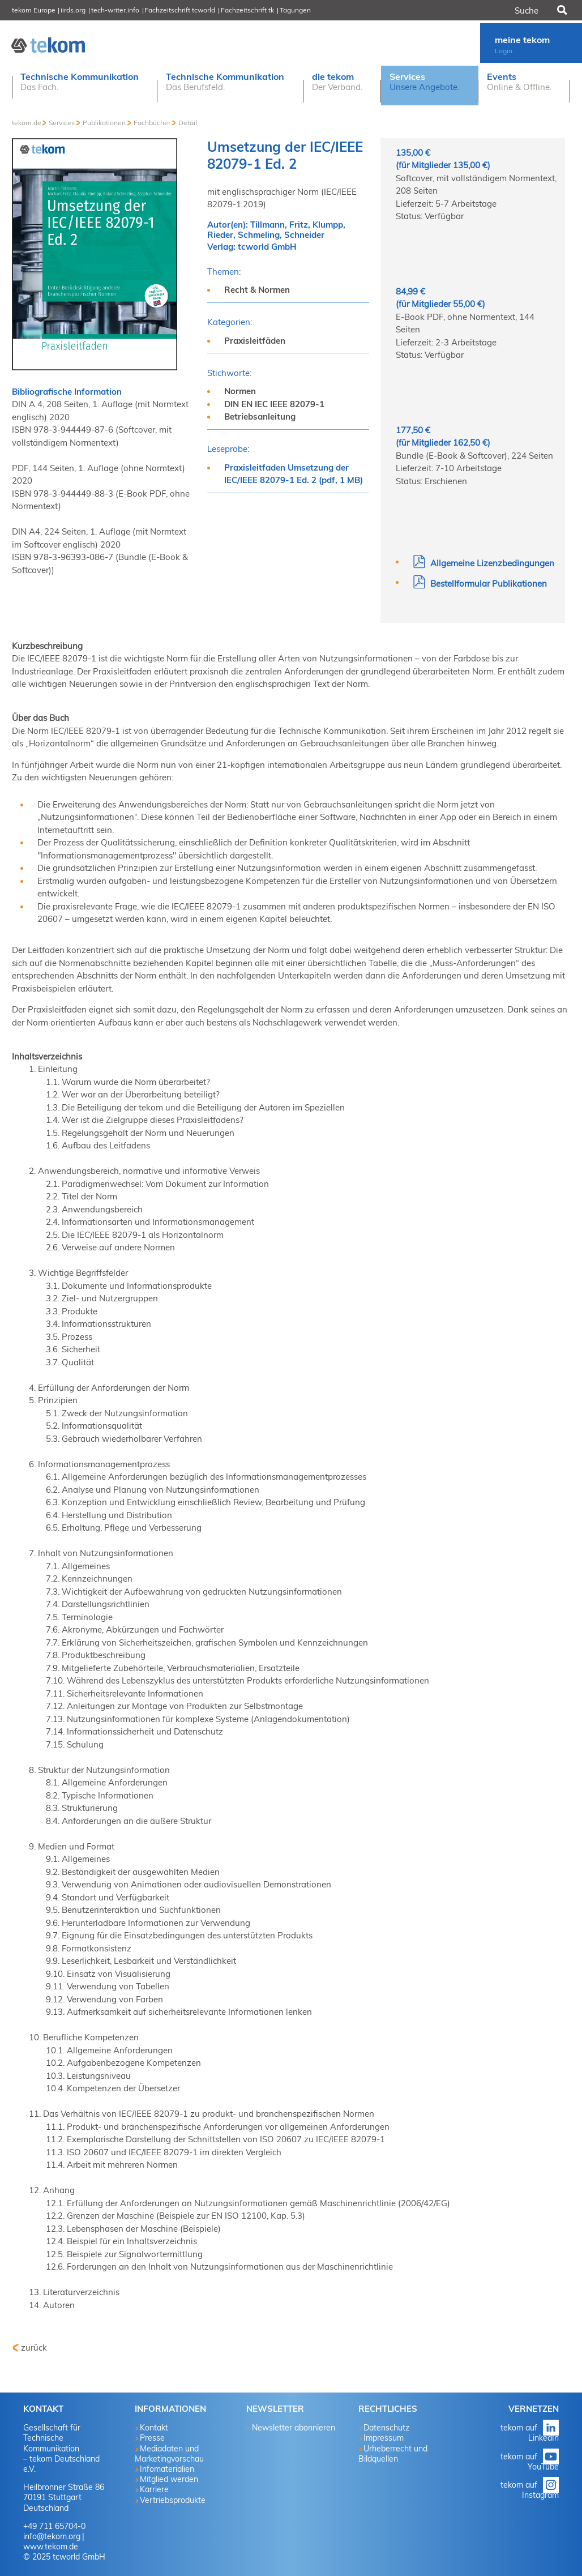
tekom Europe (33, 10)
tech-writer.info (115, 10)
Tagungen (295, 10)
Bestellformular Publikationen (480, 583)
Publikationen (104, 122)
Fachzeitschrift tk (247, 10)
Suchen (561, 10)
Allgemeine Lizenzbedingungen (483, 563)
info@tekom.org (51, 2536)
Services (62, 122)
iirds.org (73, 10)
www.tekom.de (50, 2546)
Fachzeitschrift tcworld (179, 10)
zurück (34, 2347)
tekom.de (26, 122)
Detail (187, 122)
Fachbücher (152, 122)
